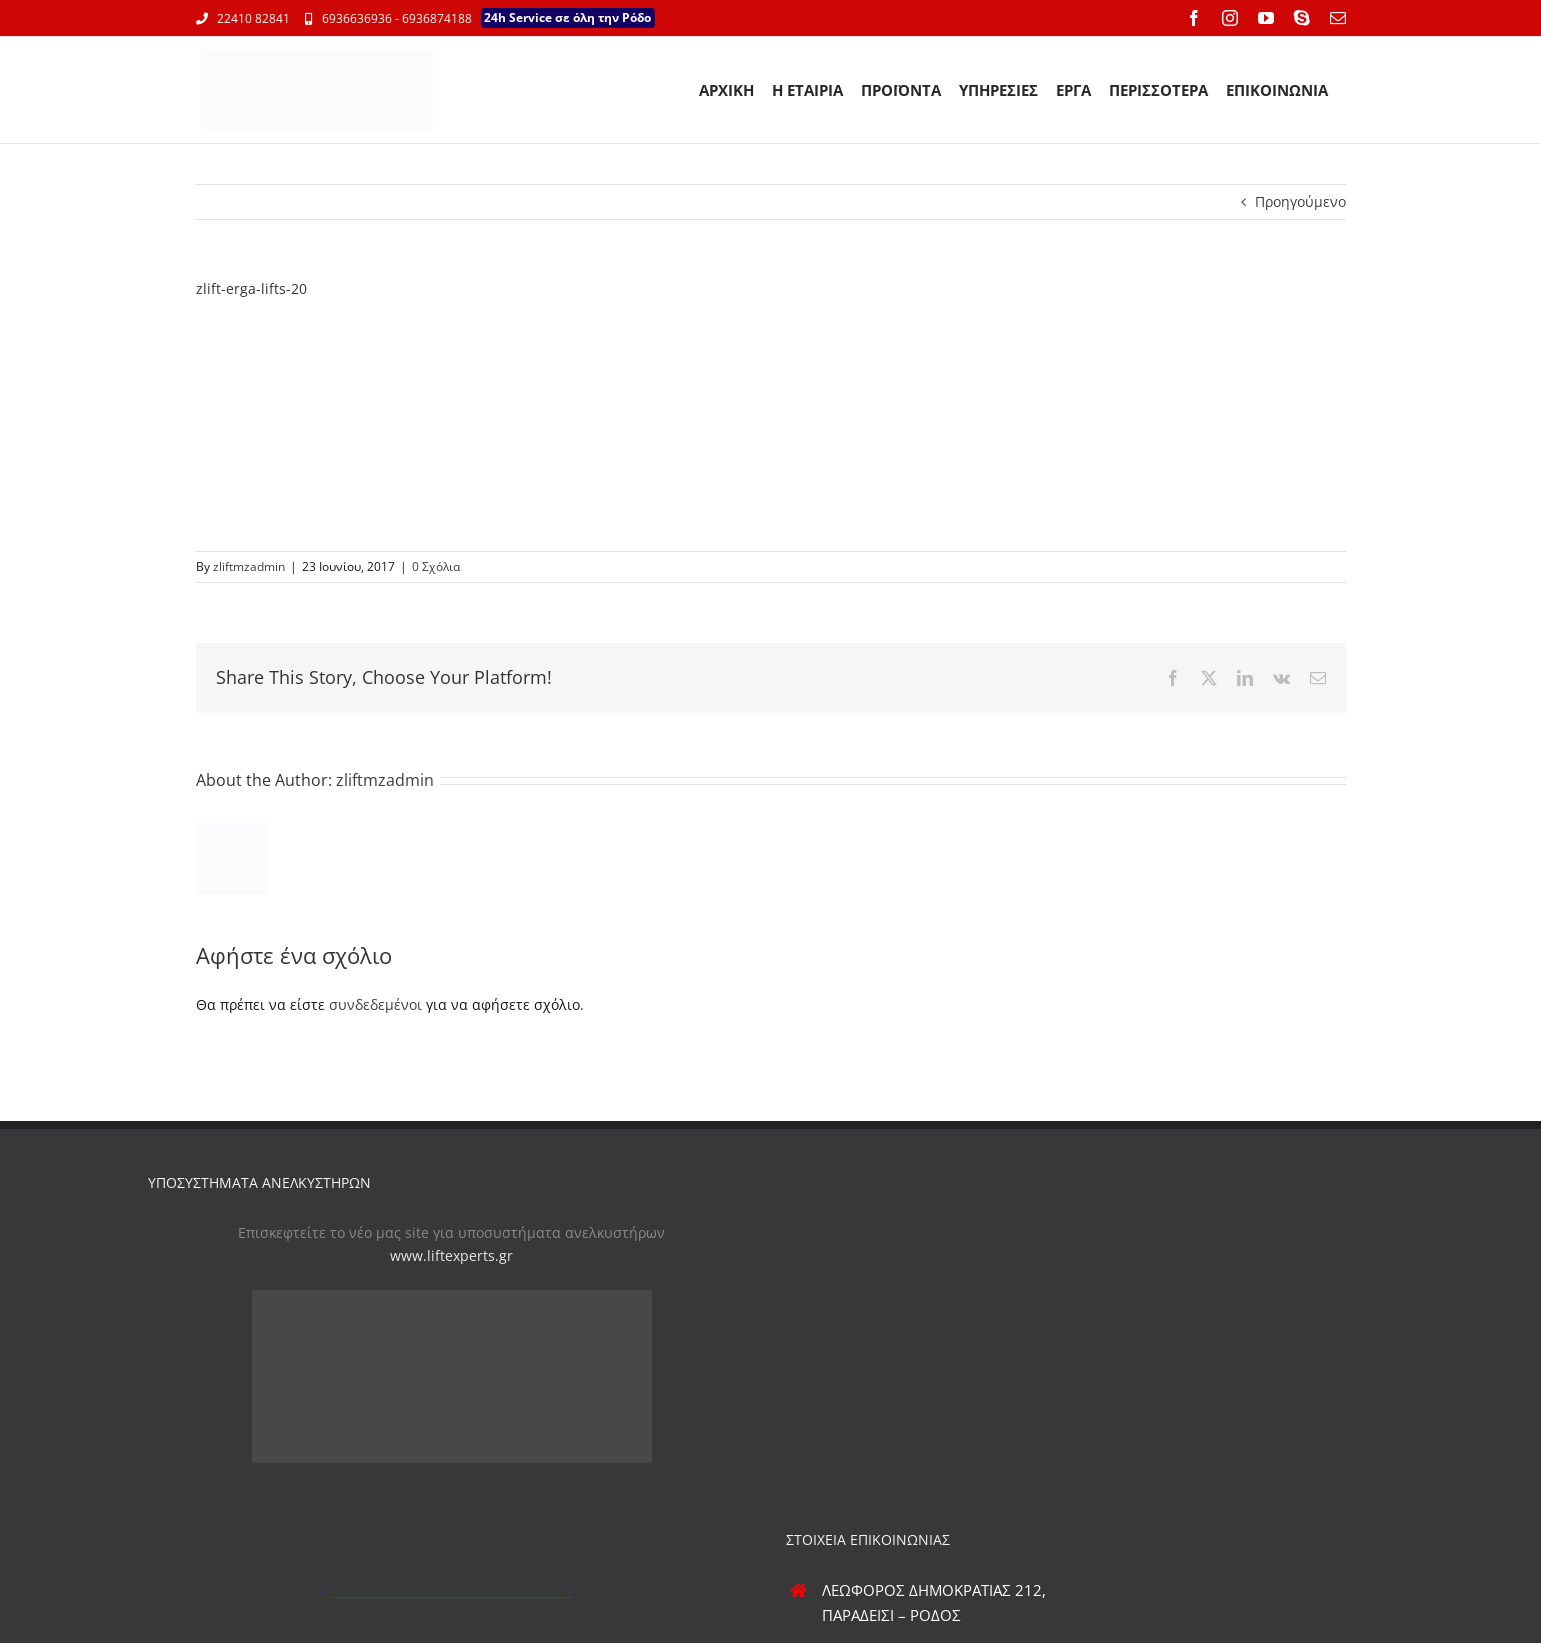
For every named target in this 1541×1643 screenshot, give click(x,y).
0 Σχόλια (436, 566)
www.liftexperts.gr (451, 1255)
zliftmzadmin (249, 566)
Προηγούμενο (1300, 201)
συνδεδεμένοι (375, 1004)
